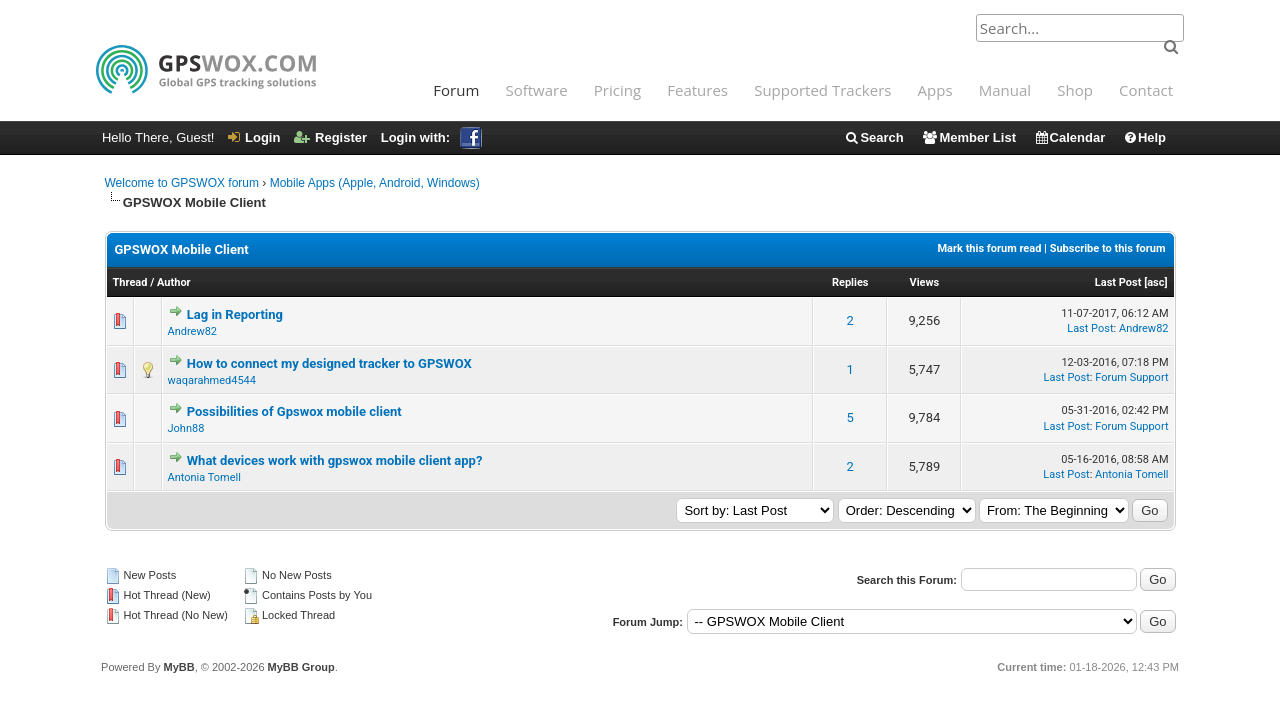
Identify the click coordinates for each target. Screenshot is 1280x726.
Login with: (431, 137)
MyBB (178, 667)
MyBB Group (301, 667)
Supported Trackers (822, 90)
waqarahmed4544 (212, 380)
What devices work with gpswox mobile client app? (335, 460)
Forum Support (1131, 377)
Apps (935, 90)
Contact (1146, 90)
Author (174, 282)
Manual (1005, 90)
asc (1155, 282)
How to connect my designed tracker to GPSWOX (329, 363)
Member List (968, 137)
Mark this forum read (989, 248)
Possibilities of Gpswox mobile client (294, 411)
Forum (456, 90)
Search (873, 137)
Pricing (617, 90)
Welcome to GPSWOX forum (182, 183)
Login (254, 137)
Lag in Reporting (235, 314)
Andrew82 (193, 331)
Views (924, 282)
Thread (130, 282)
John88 (186, 428)
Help (1144, 137)
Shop (1075, 90)
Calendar (1070, 137)
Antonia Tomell (204, 477)
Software (536, 90)
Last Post (1118, 282)
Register (330, 137)
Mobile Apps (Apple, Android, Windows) (375, 183)
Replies (850, 282)
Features (697, 90)
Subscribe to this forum (1108, 248)
